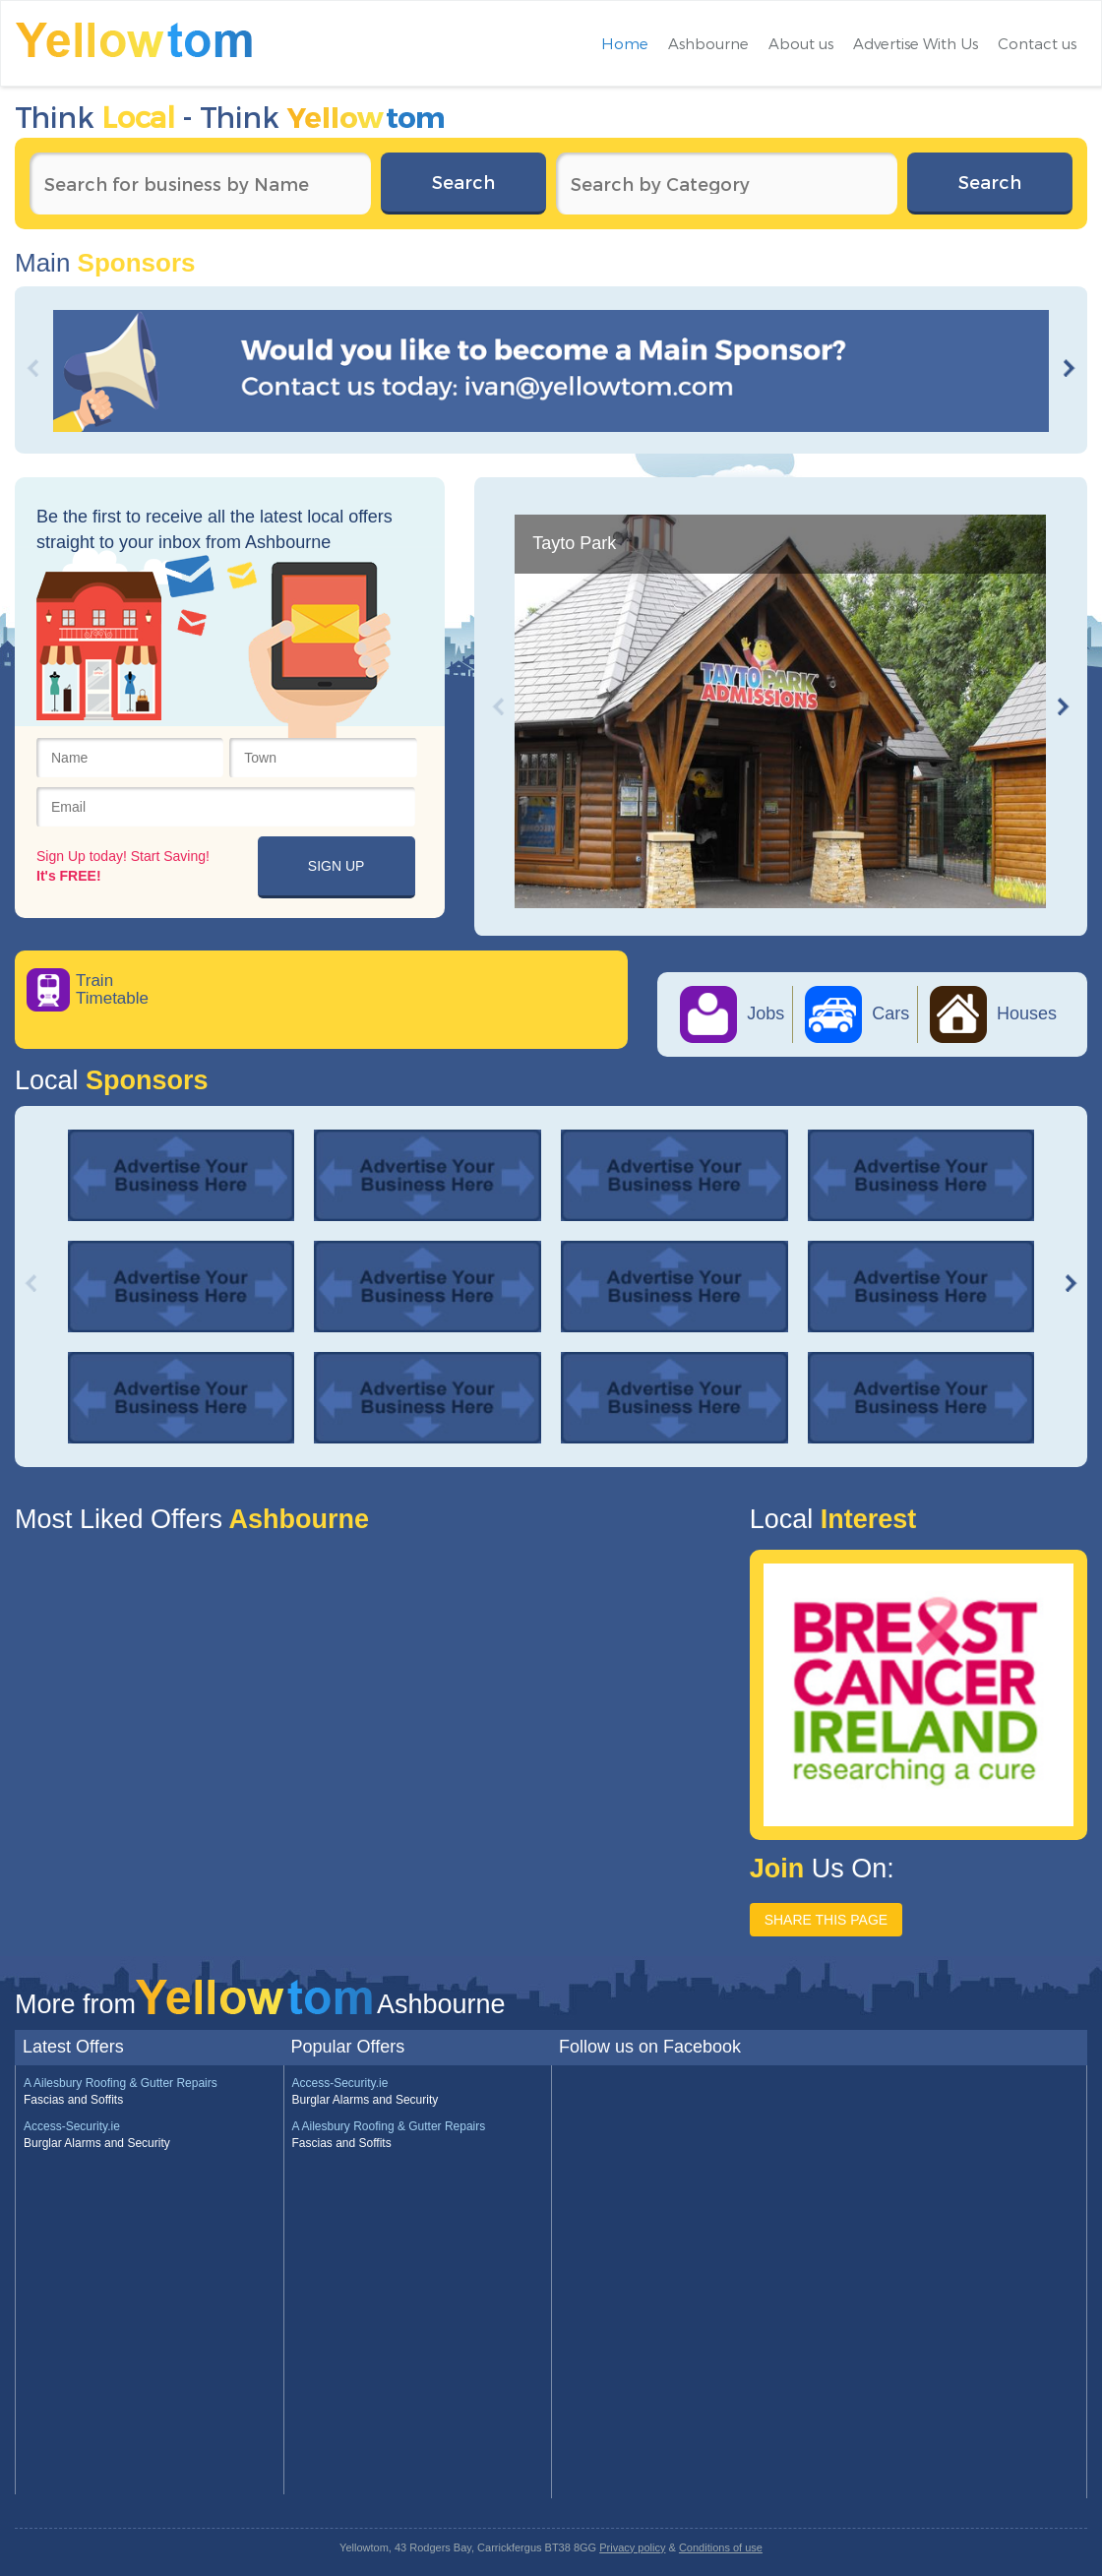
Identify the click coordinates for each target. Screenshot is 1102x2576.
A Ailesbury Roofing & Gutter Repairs (120, 2083)
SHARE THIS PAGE (826, 1920)
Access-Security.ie (72, 2126)
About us (800, 43)
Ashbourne (708, 43)
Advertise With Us (915, 43)
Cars (857, 1013)
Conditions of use (721, 2547)
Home (624, 43)
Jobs (732, 1013)
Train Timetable (112, 989)
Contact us (1037, 43)
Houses (993, 1013)
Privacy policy (632, 2547)
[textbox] (200, 184)
